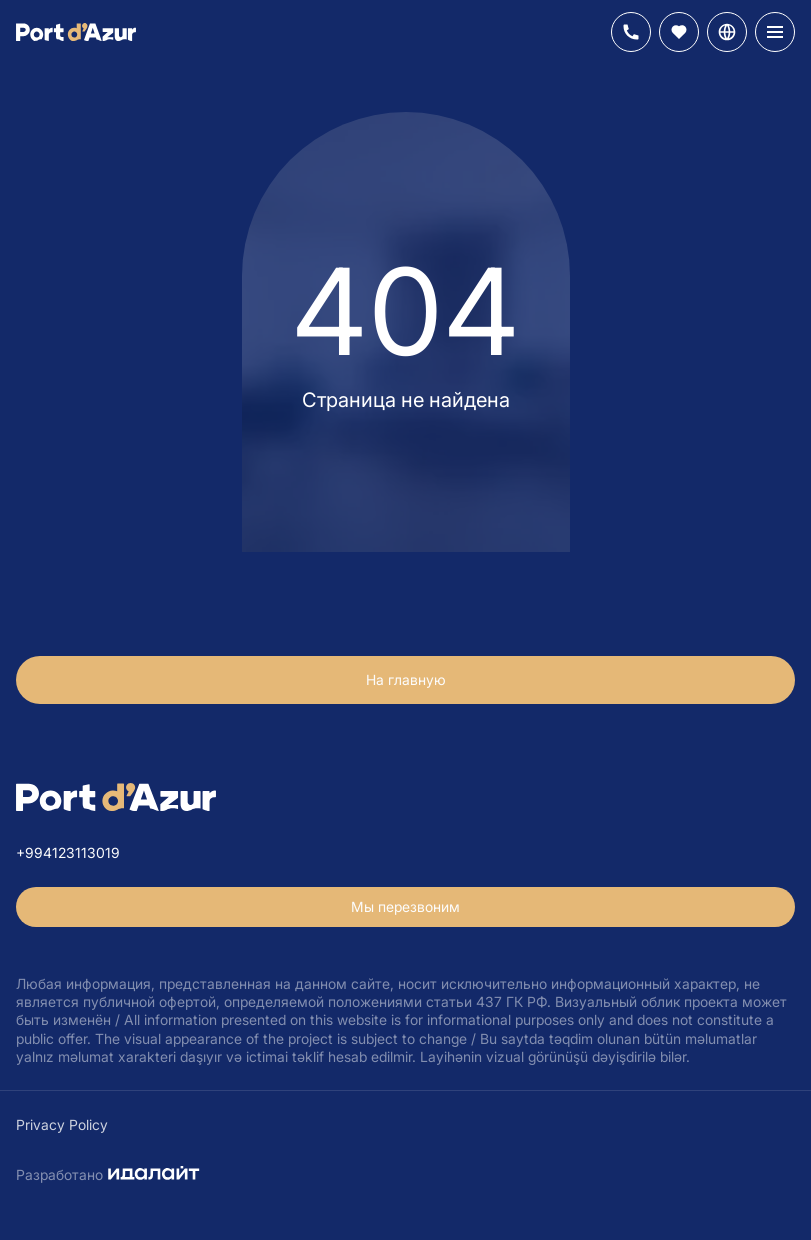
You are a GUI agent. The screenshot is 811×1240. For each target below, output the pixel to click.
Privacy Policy (62, 1124)
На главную (406, 679)
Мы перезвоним (405, 906)
